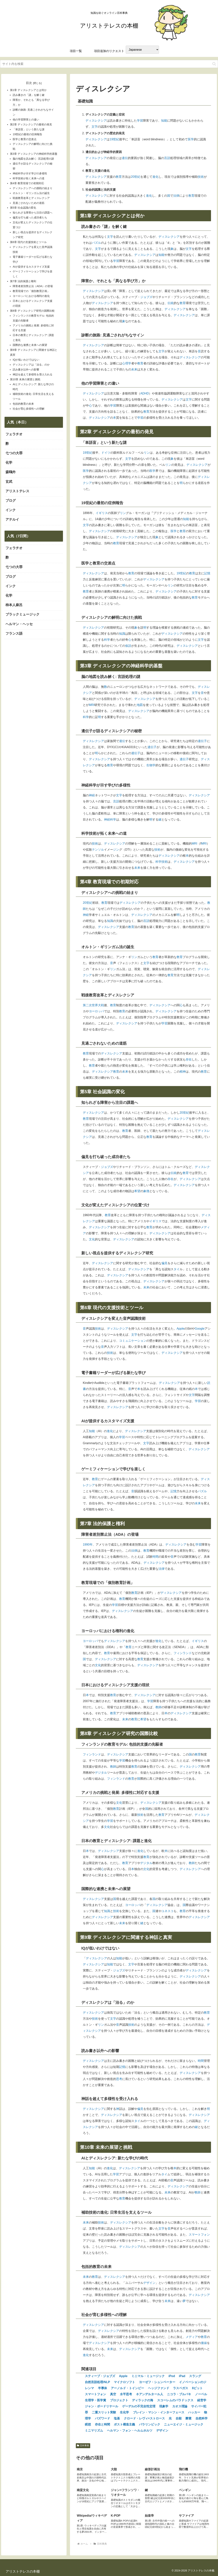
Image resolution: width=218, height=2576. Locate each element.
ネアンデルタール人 (149, 2394)
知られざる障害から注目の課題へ (32, 212)
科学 (107, 639)
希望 (137, 1191)
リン (147, 452)
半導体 (102, 2388)
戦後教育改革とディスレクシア (31, 198)
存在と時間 (102, 2424)
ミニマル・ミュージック (148, 2376)
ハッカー (194, 2412)
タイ (177, 1269)
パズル (96, 242)
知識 (122, 633)
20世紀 (135, 176)
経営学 (201, 2400)
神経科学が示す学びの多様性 (30, 173)
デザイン (149, 2282)
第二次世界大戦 (93, 1005)
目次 (29, 83)
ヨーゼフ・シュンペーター (157, 2382)
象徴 (146, 1191)
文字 (95, 126)
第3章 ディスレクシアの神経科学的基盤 (33, 153)
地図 (140, 704)
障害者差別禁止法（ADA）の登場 (33, 286)
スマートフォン (199, 2234)
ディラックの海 (142, 2400)
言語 (167, 158)
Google (200, 1328)
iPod (171, 2376)
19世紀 (114, 139)
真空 (113, 2394)
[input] (109, 64)
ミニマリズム (94, 2430)
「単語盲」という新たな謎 (28, 129)
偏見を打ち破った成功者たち (30, 217)
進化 (107, 170)
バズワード (102, 2418)
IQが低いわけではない (26, 359)
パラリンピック (149, 2424)
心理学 (126, 363)
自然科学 (202, 2418)
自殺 (179, 2418)
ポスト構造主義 (124, 2424)
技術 (201, 176)
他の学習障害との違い (26, 119)
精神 (183, 1071)
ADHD (144, 393)
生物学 (150, 765)
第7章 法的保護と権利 (23, 281)
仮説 (128, 645)
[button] (214, 64)
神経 (107, 152)
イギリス (102, 513)
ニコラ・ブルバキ (179, 2394)
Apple (180, 1328)
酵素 (188, 2418)
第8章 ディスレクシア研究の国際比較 (32, 310)
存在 (189, 1059)
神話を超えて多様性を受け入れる (32, 374)
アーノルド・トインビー (127, 2388)
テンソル (98, 849)
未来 (134, 369)
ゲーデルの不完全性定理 (138, 2406)
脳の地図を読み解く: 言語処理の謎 (33, 158)
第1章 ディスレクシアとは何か (28, 90)
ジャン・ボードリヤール (101, 2406)
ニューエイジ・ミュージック (183, 2424)
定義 (113, 114)
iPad (182, 2376)
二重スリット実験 (104, 2412)
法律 (176, 195)
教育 (88, 170)
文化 (92, 1239)
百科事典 (83, 2445)
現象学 (163, 2406)
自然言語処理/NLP (97, 2382)
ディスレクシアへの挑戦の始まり (32, 188)
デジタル (101, 1772)
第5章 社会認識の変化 (23, 207)
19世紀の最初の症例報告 (27, 134)
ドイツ (105, 452)
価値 (204, 2343)
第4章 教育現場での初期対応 (27, 183)
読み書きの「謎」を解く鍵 (28, 94)
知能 (164, 120)
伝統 (171, 303)
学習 (140, 120)
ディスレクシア (96, 114)
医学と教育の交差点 (24, 139)
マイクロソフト (124, 2382)
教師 (158, 1707)
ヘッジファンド (158, 2388)
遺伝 (88, 152)
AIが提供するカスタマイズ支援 (31, 266)
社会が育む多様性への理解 (28, 408)
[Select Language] (142, 50)
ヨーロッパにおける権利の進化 (31, 295)
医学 (191, 139)
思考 (119, 2079)
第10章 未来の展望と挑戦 (25, 379)
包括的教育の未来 (23, 403)
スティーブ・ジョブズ (100, 2376)
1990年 (88, 1544)
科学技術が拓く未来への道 (28, 178)
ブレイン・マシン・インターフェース (158, 2412)
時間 (155, 1556)
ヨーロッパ (96, 1011)
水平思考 (126, 2394)
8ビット (197, 2388)
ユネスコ (167, 1911)
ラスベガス (180, 2388)
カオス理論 (179, 2406)
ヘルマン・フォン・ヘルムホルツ (129, 2430)
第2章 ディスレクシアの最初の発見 (31, 124)
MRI (91, 704)
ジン (116, 849)
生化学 (124, 2412)
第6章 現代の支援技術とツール (28, 242)
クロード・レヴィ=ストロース (144, 2418)
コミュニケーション (132, 1340)
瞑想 (88, 2424)
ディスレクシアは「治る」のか (31, 364)
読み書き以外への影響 (26, 369)
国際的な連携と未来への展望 (30, 344)
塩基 (117, 2418)
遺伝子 (202, 741)
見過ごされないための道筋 (28, 202)
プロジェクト (119, 2400)
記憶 (207, 573)
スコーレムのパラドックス (175, 2400)
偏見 (164, 1263)
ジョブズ (146, 297)
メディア (192, 2336)
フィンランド (183, 1653)
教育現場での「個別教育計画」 (31, 291)
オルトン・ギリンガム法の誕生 (31, 193)
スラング (195, 2376)
